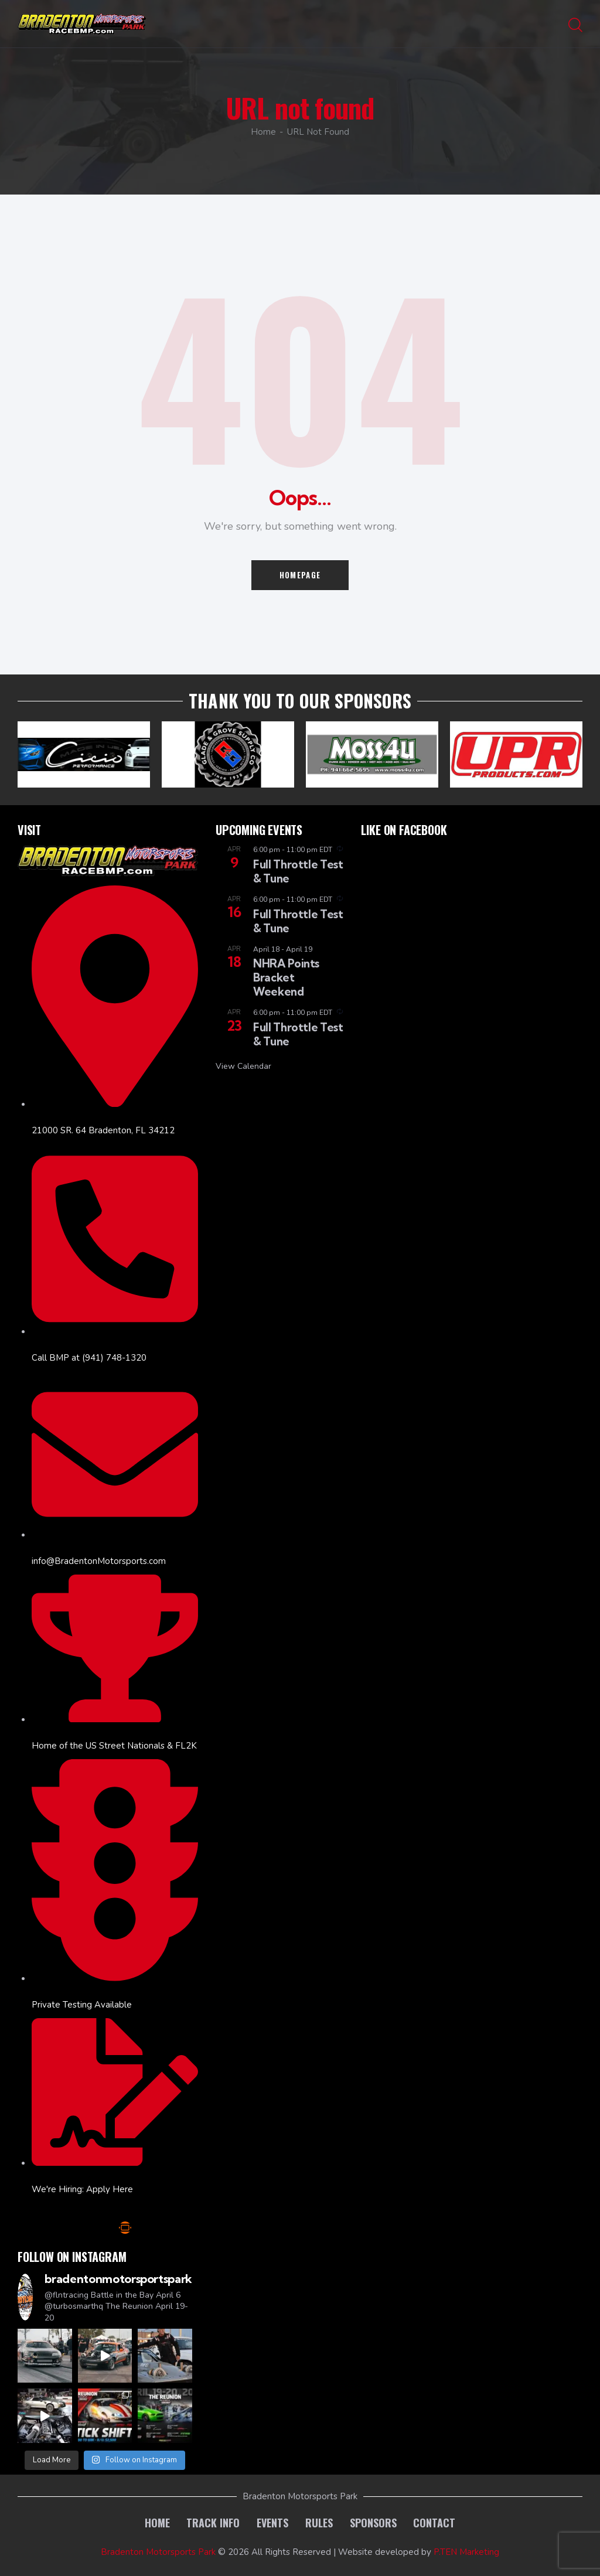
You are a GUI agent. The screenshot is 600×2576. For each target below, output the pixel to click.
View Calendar (243, 1066)
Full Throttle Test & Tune (298, 871)
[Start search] (575, 25)
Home (263, 132)
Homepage (300, 575)
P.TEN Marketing (466, 2552)
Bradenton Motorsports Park (158, 2552)
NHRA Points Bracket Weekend (286, 977)
